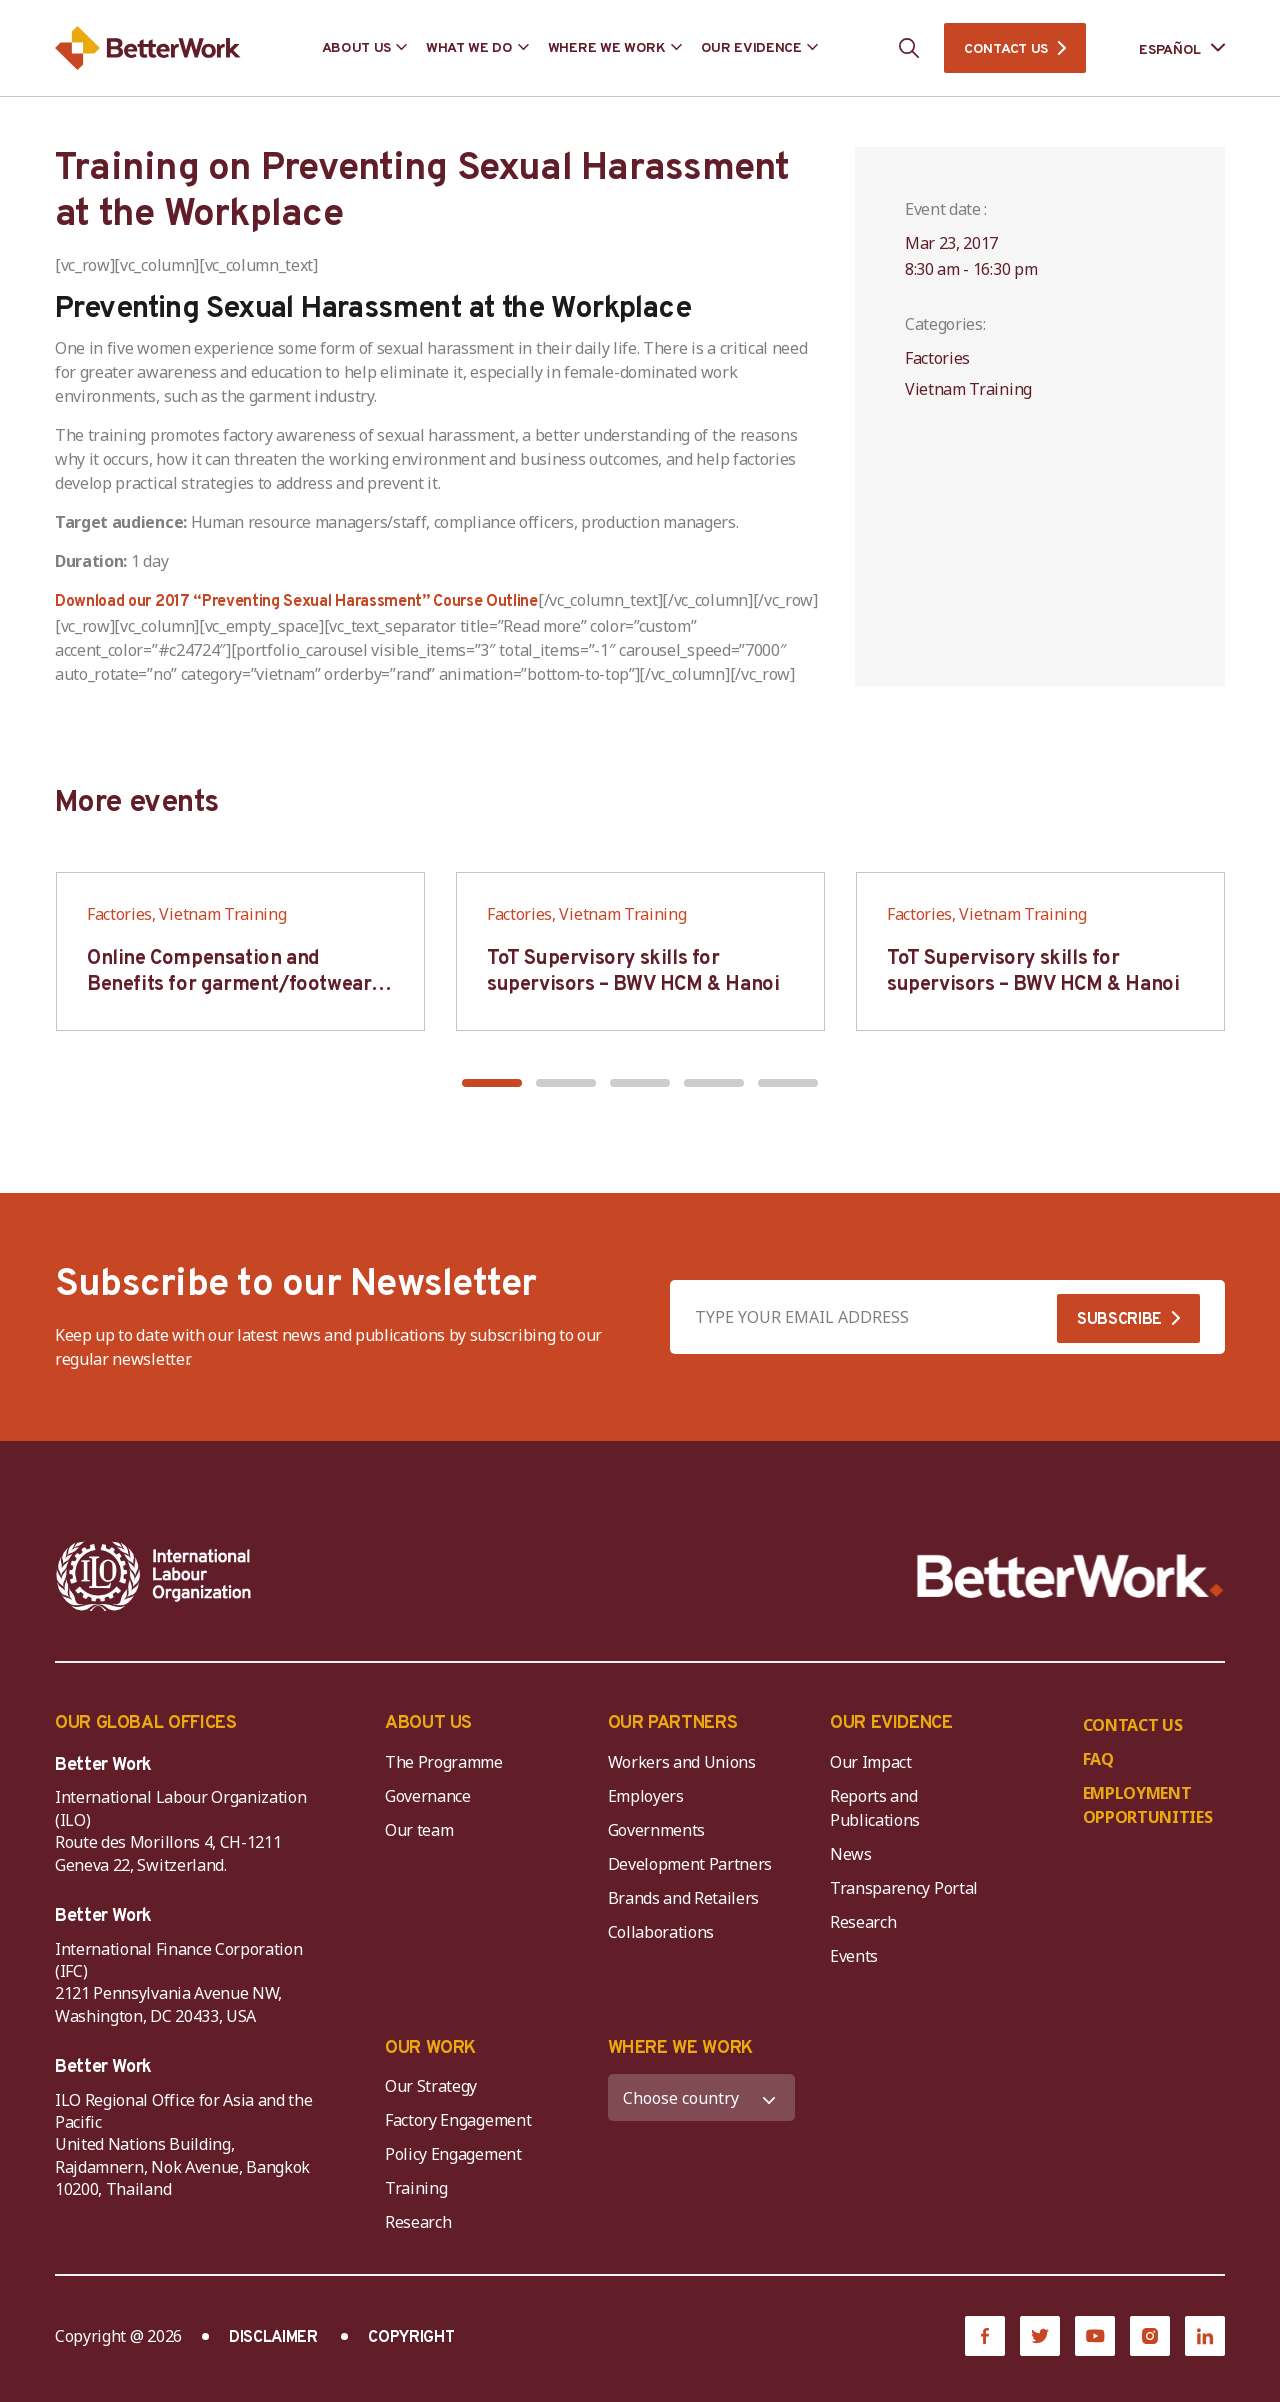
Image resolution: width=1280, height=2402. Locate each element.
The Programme (444, 1762)
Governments (656, 1830)
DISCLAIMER (273, 2338)
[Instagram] (1150, 2336)
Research (863, 1922)
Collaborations (661, 1932)
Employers (646, 1796)
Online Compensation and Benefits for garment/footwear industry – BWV (229, 985)
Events (854, 1956)
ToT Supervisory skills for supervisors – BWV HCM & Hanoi (633, 972)
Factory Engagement (458, 2120)
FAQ (1098, 1759)
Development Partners (690, 1864)
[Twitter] (1040, 2336)
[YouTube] (1095, 2336)
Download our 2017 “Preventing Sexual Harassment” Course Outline (296, 602)
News (851, 1854)
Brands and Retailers (684, 1898)
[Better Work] (1070, 1576)
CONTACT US (1006, 49)
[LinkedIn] (1205, 2336)
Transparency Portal (904, 1888)
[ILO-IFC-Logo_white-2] (154, 1576)
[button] (492, 1083)
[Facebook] (985, 2336)
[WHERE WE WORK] (702, 2097)
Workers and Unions (682, 1762)
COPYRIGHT (411, 2338)
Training (416, 2188)
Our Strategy (431, 2086)
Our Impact (871, 1762)
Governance (428, 1796)
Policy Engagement (457, 2154)
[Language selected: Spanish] (1168, 48)
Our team (419, 1830)
